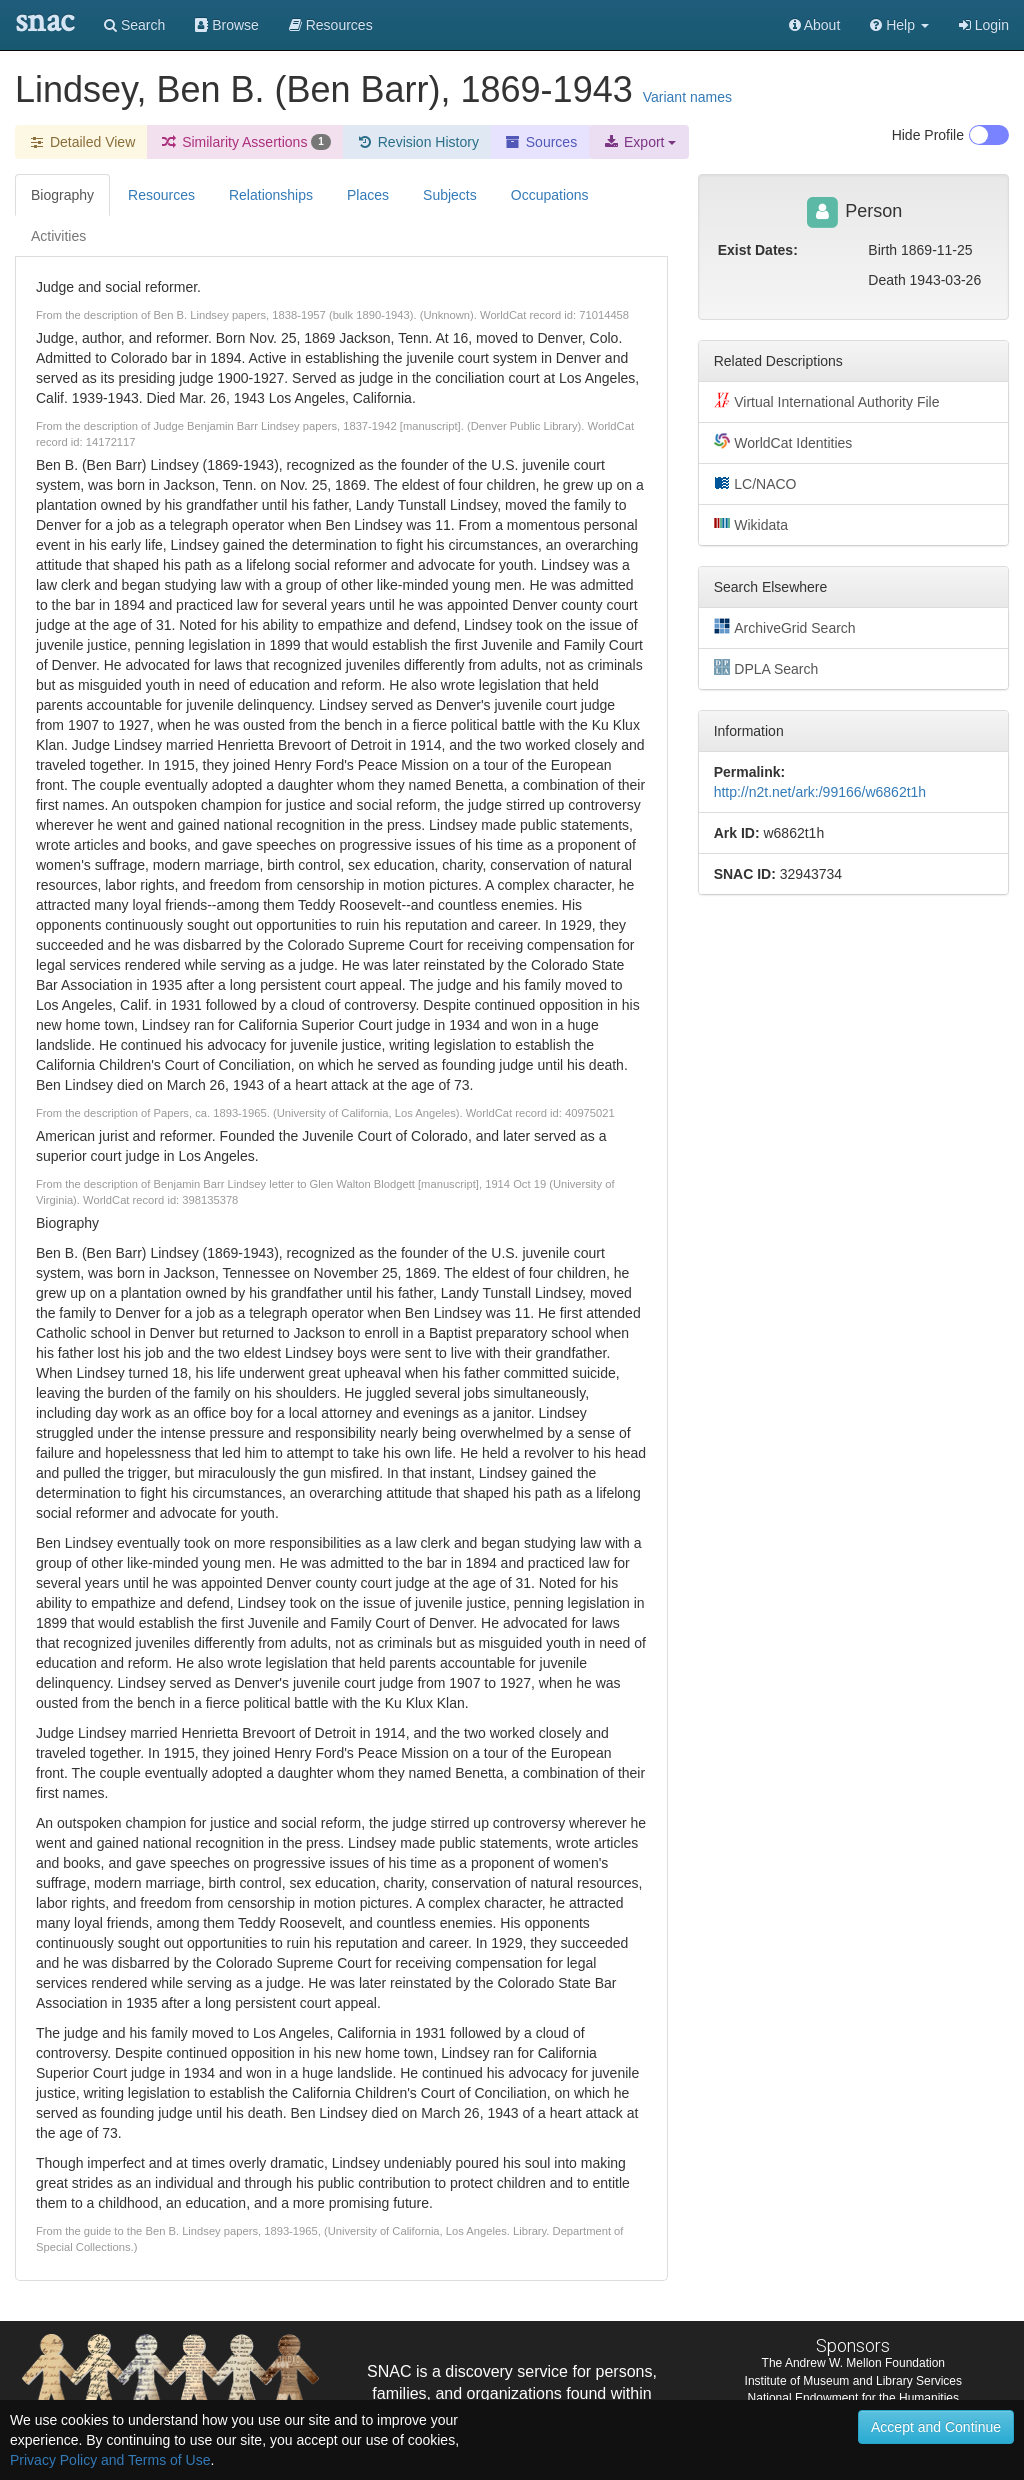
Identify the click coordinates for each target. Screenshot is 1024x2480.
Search (134, 25)
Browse (227, 25)
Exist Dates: (758, 250)
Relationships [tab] (271, 195)
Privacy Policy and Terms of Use (110, 2460)
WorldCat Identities (783, 442)
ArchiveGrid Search (785, 627)
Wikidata (751, 524)
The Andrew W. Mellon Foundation (853, 2363)
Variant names (687, 97)
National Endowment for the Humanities (853, 2398)
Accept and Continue (936, 2427)
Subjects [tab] (450, 195)
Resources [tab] (161, 195)
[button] (899, 25)
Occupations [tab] (550, 195)
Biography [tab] (62, 195)
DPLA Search (766, 668)
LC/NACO (755, 483)
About (815, 25)
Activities (58, 236)
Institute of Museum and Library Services (853, 2381)
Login (984, 25)
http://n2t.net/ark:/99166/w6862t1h (820, 792)
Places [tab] (368, 195)
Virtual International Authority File (827, 401)
